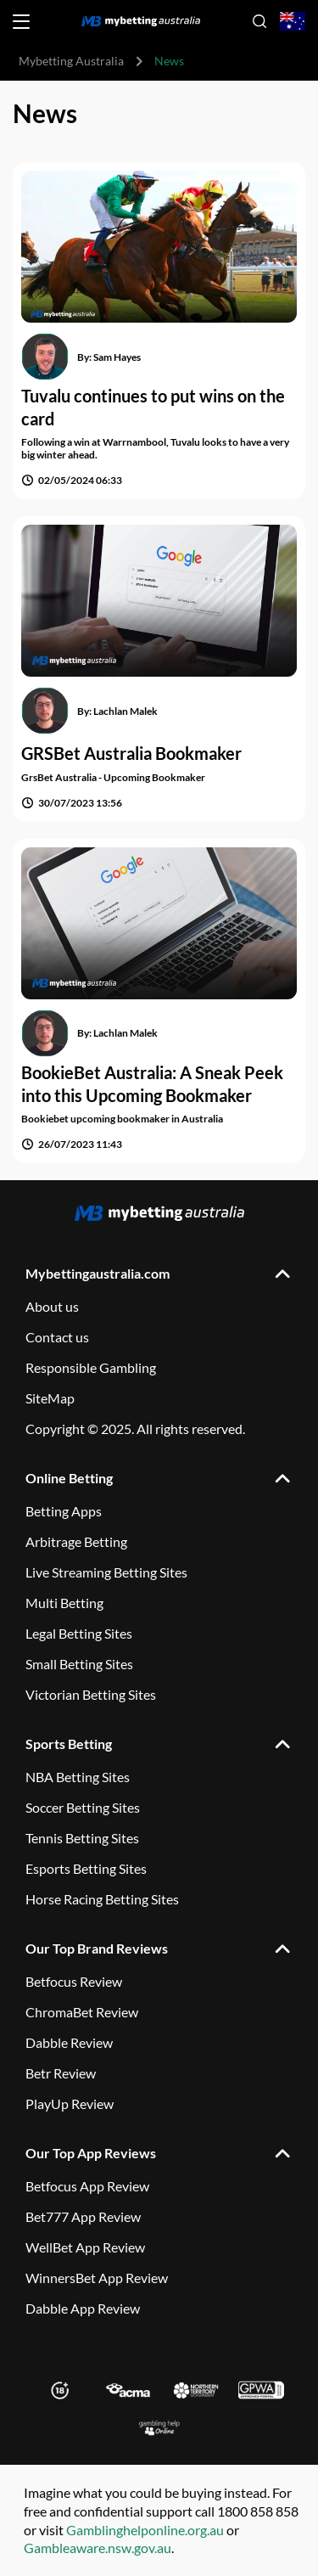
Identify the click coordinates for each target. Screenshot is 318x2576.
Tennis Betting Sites (82, 1838)
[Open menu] (21, 21)
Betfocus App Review (87, 2186)
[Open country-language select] (292, 21)
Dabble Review (69, 2042)
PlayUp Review (69, 2103)
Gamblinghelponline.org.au (145, 2530)
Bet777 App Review (83, 2216)
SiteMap (50, 1398)
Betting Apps (63, 1511)
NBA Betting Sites (77, 1777)
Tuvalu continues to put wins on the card (153, 407)
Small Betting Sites (79, 1664)
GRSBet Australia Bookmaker (131, 753)
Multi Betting (64, 1603)
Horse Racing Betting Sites (102, 1899)
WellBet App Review (85, 2247)
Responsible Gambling (90, 1367)
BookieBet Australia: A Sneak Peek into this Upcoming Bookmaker (152, 1083)
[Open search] (259, 21)
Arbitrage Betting (76, 1541)
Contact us (57, 1337)
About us (52, 1306)
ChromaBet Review (81, 2012)
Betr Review (60, 2073)
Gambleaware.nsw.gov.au (97, 2547)
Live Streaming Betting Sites (106, 1572)
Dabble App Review (82, 2308)
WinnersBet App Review (96, 2277)
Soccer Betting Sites (82, 1807)
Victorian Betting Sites (90, 1694)
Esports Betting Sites (86, 1868)
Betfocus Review (73, 1981)
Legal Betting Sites (78, 1633)
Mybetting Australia (71, 60)
